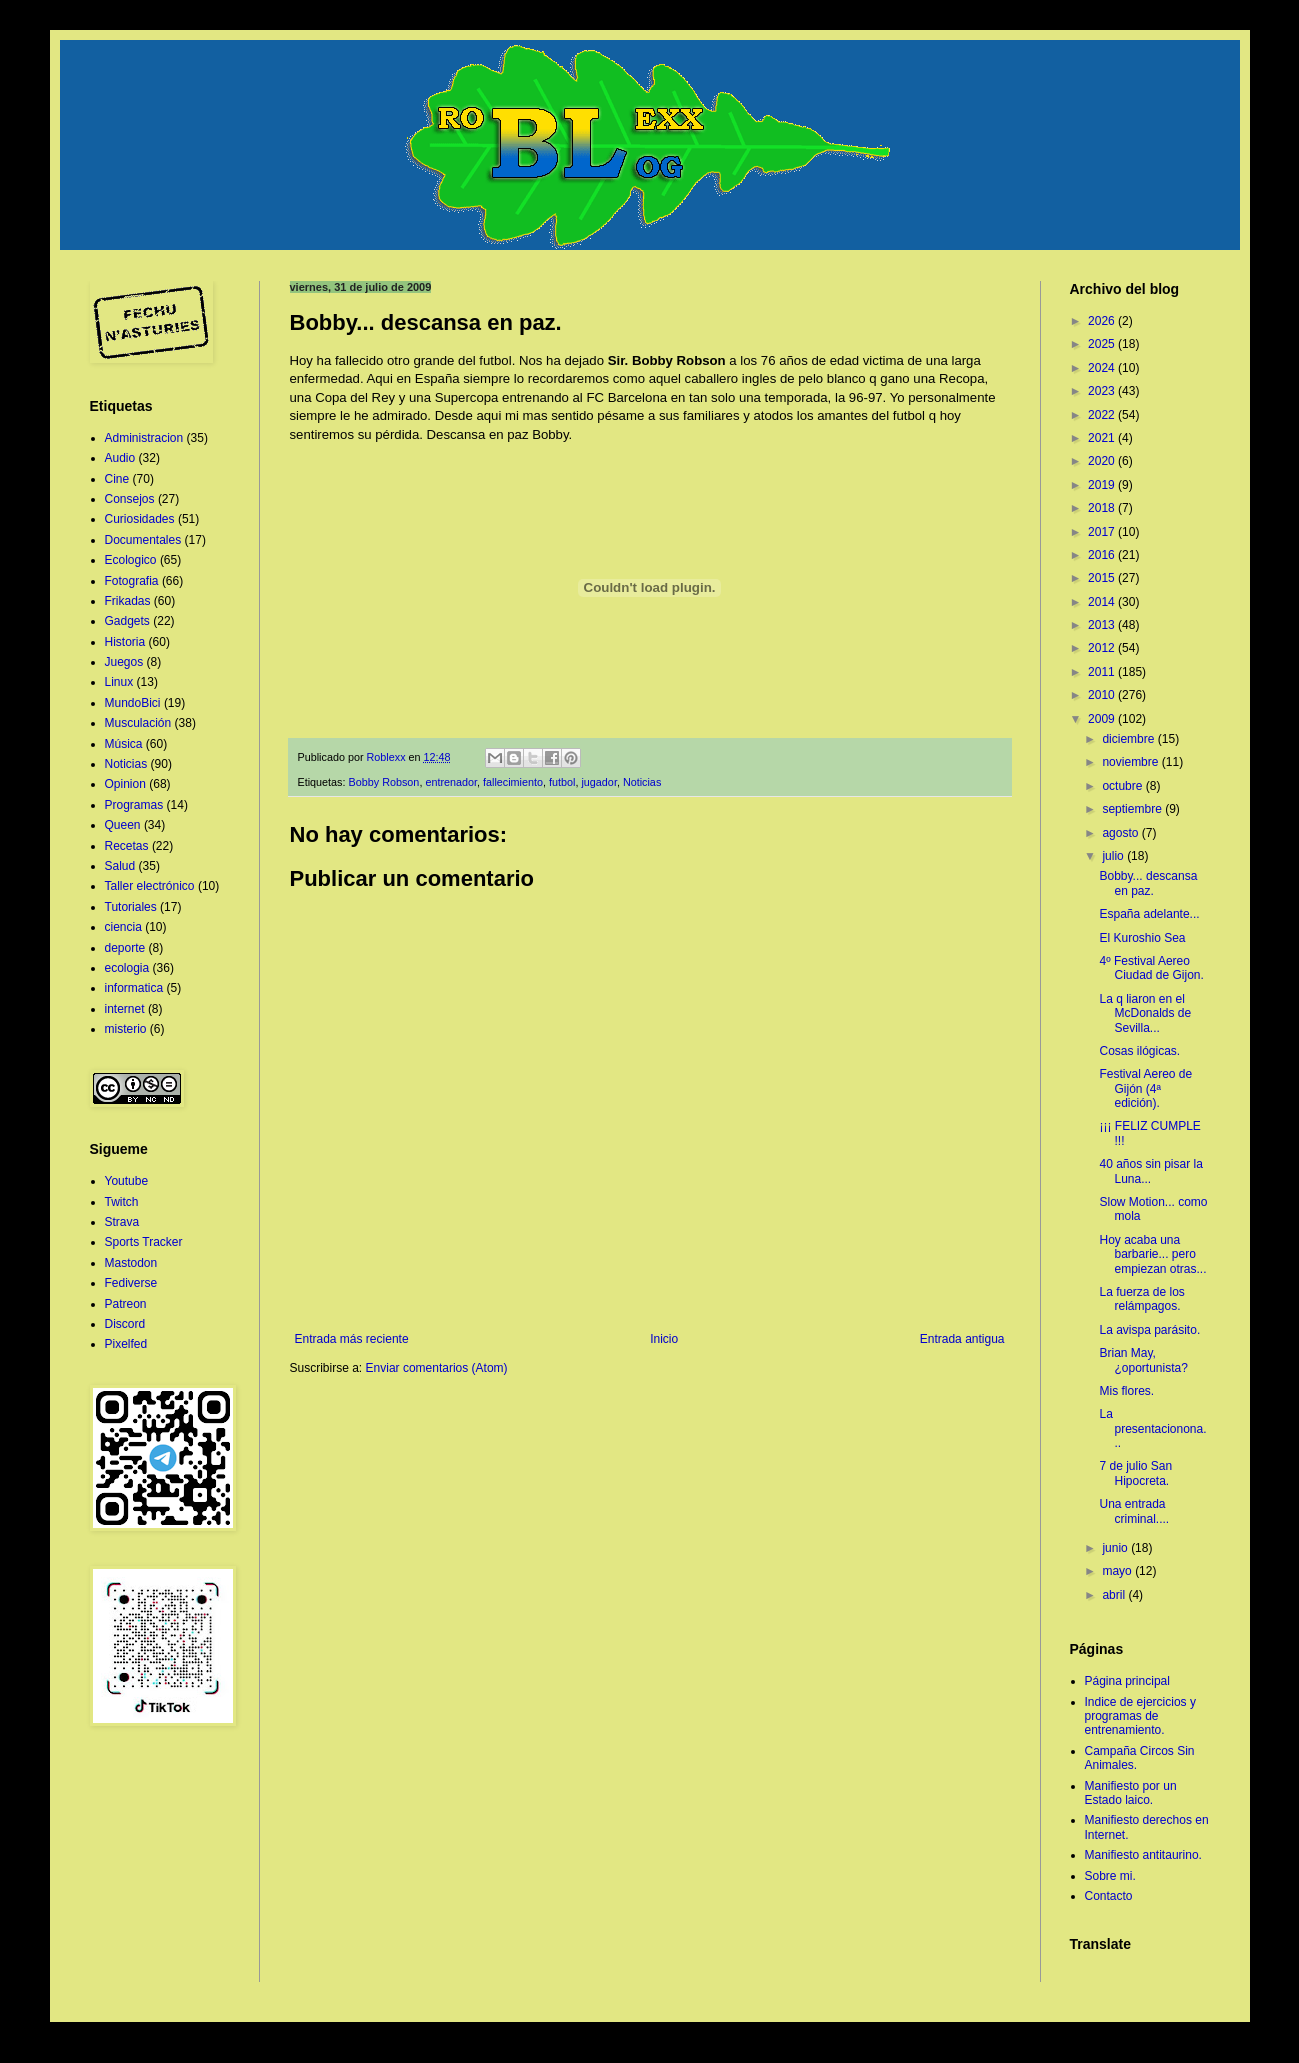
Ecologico (131, 560)
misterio (126, 1029)
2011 (1103, 672)
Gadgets (127, 621)
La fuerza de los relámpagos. (1141, 1299)
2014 (1103, 602)
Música (124, 744)
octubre (1123, 786)
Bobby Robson (384, 782)
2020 (1103, 461)
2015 (1103, 578)
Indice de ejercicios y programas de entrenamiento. (1140, 1716)
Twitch (122, 1202)
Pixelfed (126, 1344)
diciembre (1129, 739)
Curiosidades (140, 519)
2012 (1103, 648)
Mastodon (131, 1263)
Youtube (127, 1181)
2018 (1103, 508)
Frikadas (128, 601)
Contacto (1109, 1896)
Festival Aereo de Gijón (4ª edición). (1145, 1088)
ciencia (123, 927)
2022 (1103, 415)
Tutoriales (131, 907)
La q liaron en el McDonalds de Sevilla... (1145, 1013)
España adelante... (1149, 914)
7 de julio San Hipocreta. (1135, 1473)
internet (125, 1009)
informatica (134, 988)
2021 (1103, 438)
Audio (120, 458)
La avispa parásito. (1149, 1330)
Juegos (124, 662)
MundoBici (133, 703)
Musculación (138, 723)
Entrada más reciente (352, 1339)
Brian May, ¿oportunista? (1143, 1360)
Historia (125, 642)
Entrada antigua (962, 1339)
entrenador (451, 782)
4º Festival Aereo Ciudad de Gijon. (1151, 968)
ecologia (127, 968)
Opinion (125, 784)
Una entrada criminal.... (1134, 1511)
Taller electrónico (150, 886)
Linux (119, 682)
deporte (125, 948)
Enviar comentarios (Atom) (437, 1368)
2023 (1103, 391)
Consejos (130, 499)
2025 (1103, 344)
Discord (125, 1324)
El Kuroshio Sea (1142, 938)
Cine (117, 479)
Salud (120, 866)
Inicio (664, 1339)
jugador (598, 782)
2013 (1103, 625)
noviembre (1131, 762)
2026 (1103, 321)
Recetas (127, 846)
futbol (562, 782)
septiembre (1133, 809)
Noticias (642, 782)
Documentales (143, 540)
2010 (1103, 695)
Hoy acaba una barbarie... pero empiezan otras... (1152, 1254)
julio (1114, 856)
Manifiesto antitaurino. (1143, 1855)
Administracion (144, 438)
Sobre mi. (1110, 1876)
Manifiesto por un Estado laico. (1131, 1793)
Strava (122, 1222)
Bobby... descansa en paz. (1148, 883)
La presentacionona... (1152, 1428)
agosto (1121, 833)
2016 (1103, 555)
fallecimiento (513, 782)
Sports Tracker (144, 1242)
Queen (123, 825)
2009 (1103, 719)
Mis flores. (1126, 1391)
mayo (1118, 1571)
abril (1115, 1595)
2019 (1103, 485)
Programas (134, 805)
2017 (1103, 532)
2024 (1103, 368)
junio (1116, 1548)
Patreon (126, 1304)
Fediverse (131, 1283)
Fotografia (132, 581)
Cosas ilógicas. (1139, 1051)
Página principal (1127, 1681)
